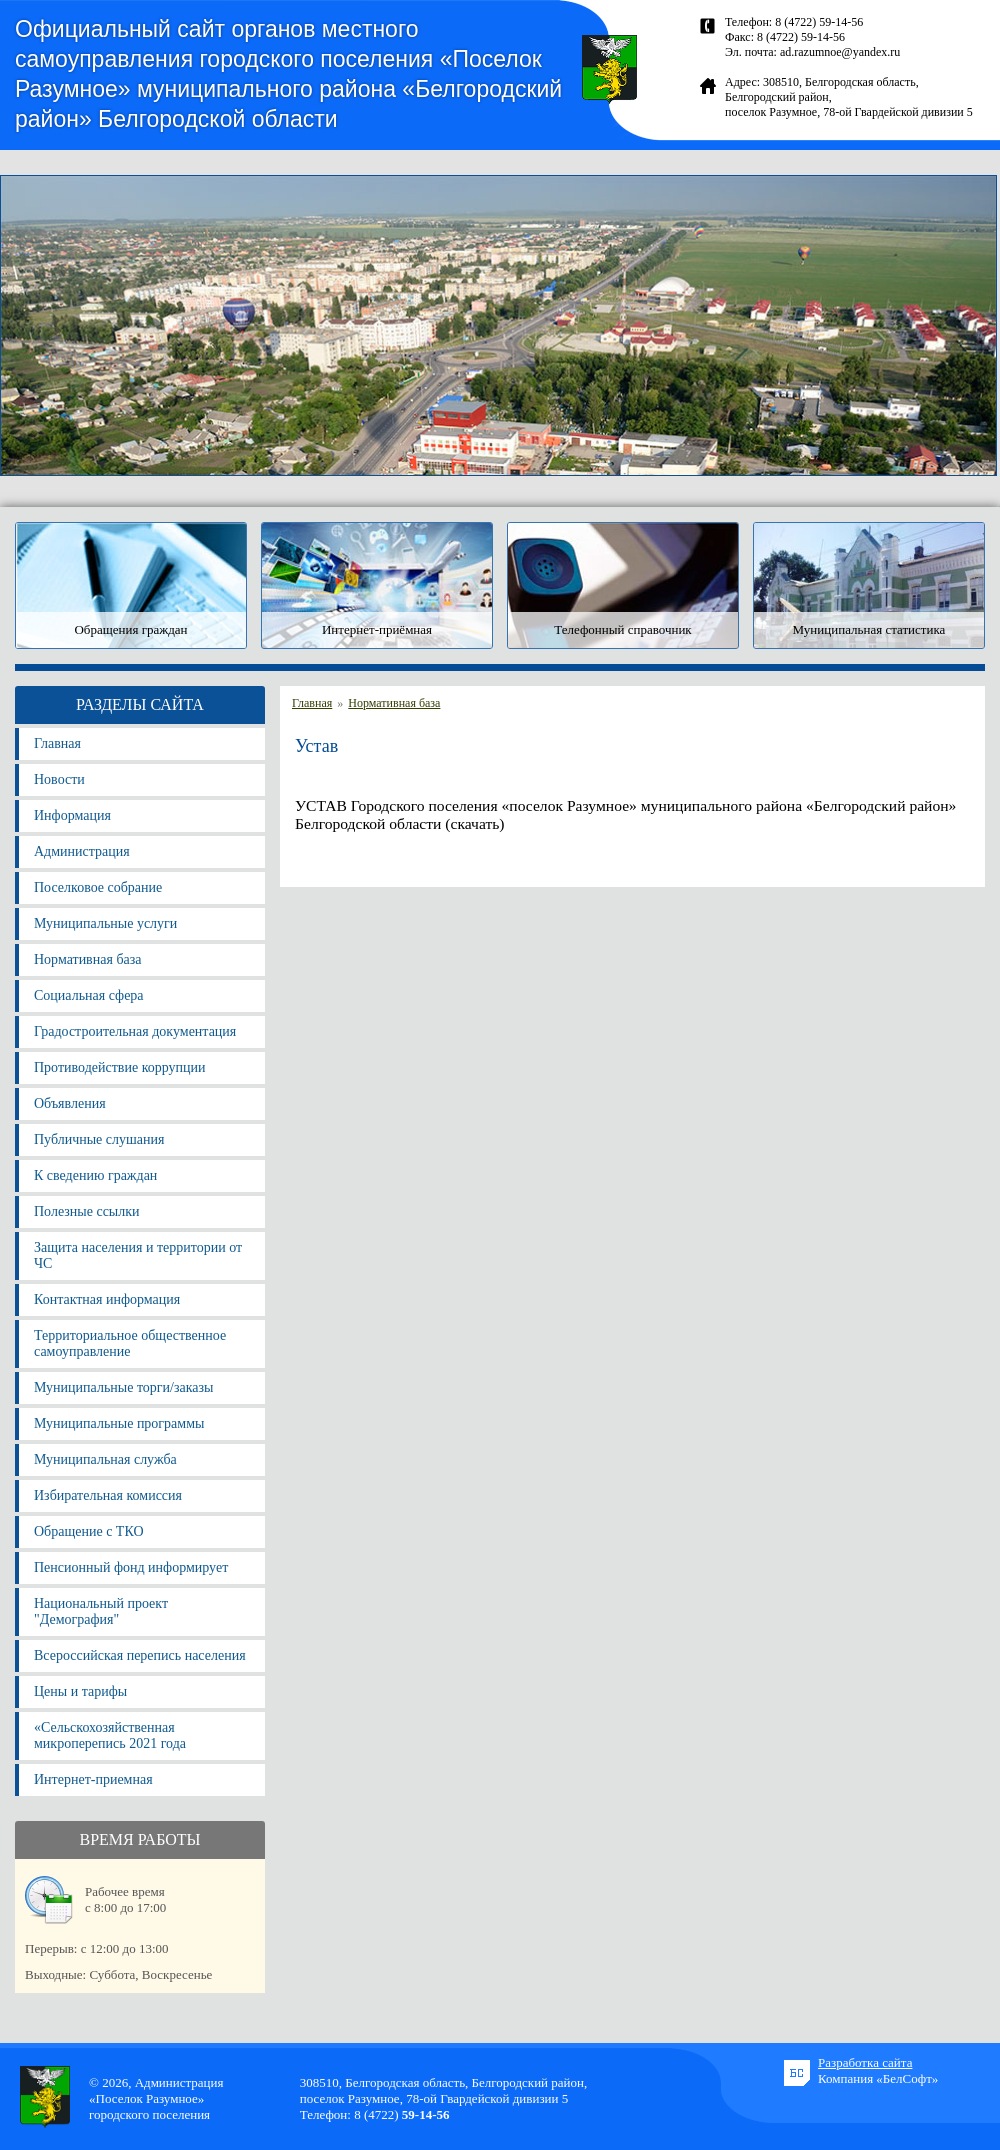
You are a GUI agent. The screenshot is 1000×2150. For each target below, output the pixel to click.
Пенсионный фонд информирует (131, 1567)
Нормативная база (87, 959)
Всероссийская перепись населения (140, 1655)
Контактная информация (107, 1299)
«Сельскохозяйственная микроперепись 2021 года (110, 1735)
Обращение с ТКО (89, 1531)
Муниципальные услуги (105, 923)
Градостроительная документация (135, 1031)
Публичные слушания (99, 1139)
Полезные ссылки (87, 1211)
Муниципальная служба (105, 1459)
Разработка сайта (865, 2062)
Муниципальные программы (119, 1423)
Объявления (70, 1103)
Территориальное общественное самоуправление (130, 1343)
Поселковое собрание (98, 887)
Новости (59, 779)
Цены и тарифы (80, 1691)
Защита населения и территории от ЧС (138, 1255)
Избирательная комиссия (108, 1495)
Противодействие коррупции (120, 1067)
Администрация (82, 851)
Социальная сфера (89, 995)
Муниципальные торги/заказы (123, 1387)
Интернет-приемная (93, 1779)
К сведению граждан (95, 1175)
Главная (57, 743)
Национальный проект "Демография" (101, 1611)
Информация (72, 815)
